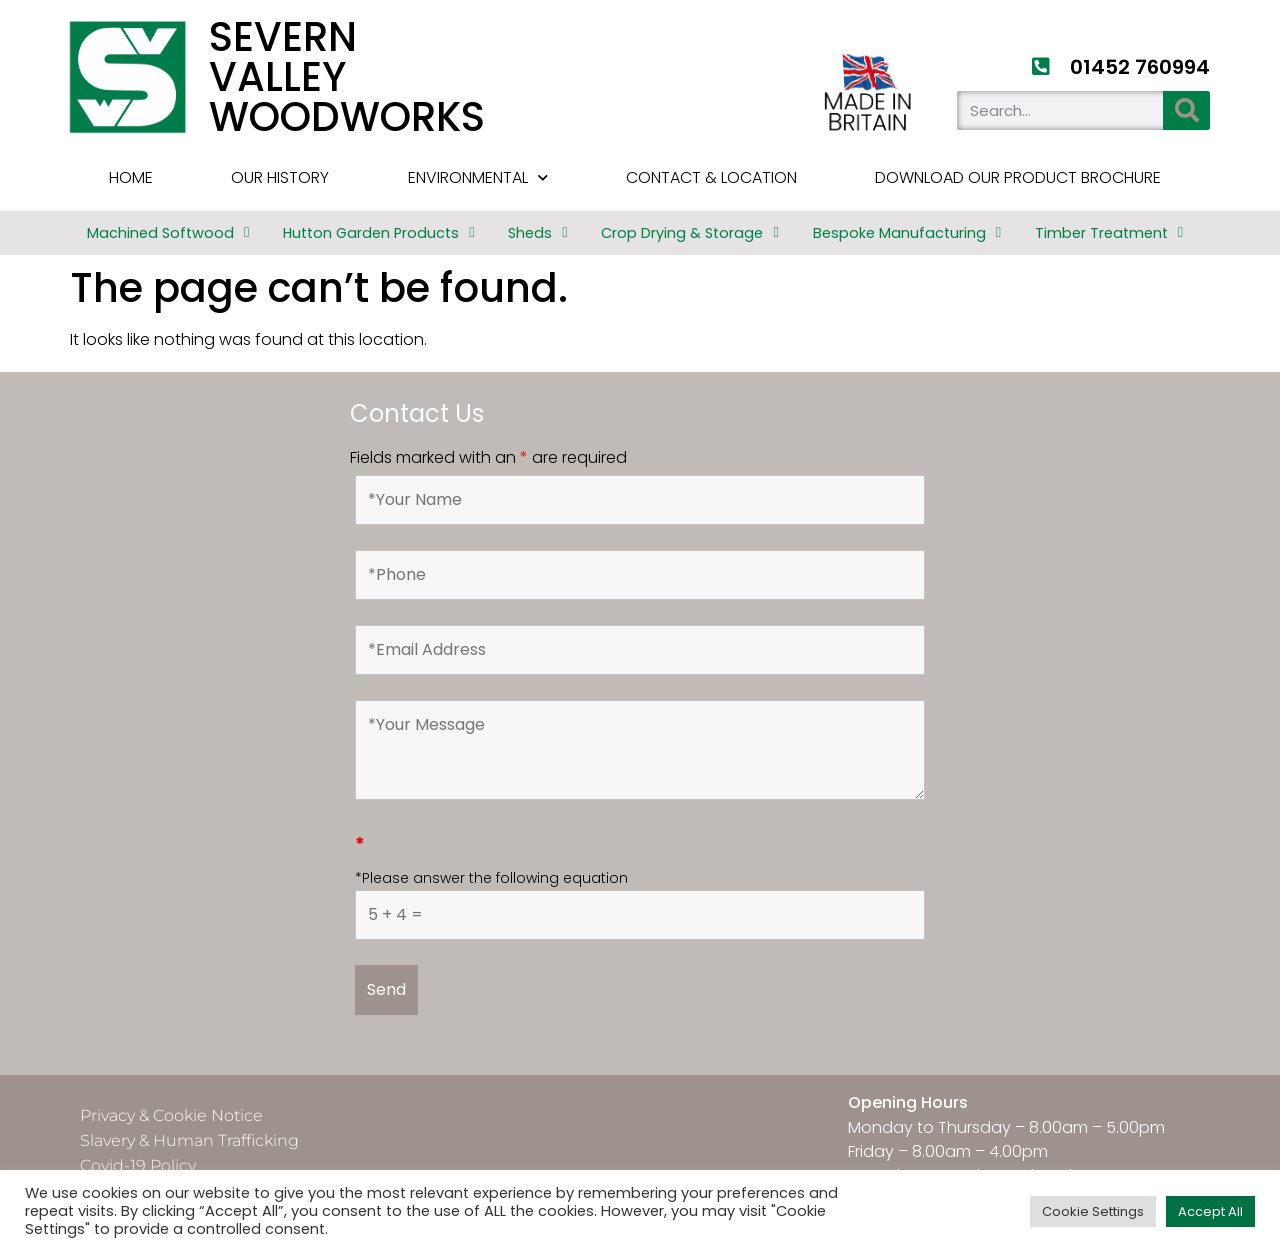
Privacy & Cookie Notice (171, 1115)
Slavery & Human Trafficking (189, 1140)
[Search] (1186, 110)
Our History (280, 177)
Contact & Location (711, 177)
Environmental (478, 177)
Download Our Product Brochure (1018, 177)
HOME (131, 177)
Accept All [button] (1210, 1211)
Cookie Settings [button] (1093, 1211)
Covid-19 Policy (138, 1165)
